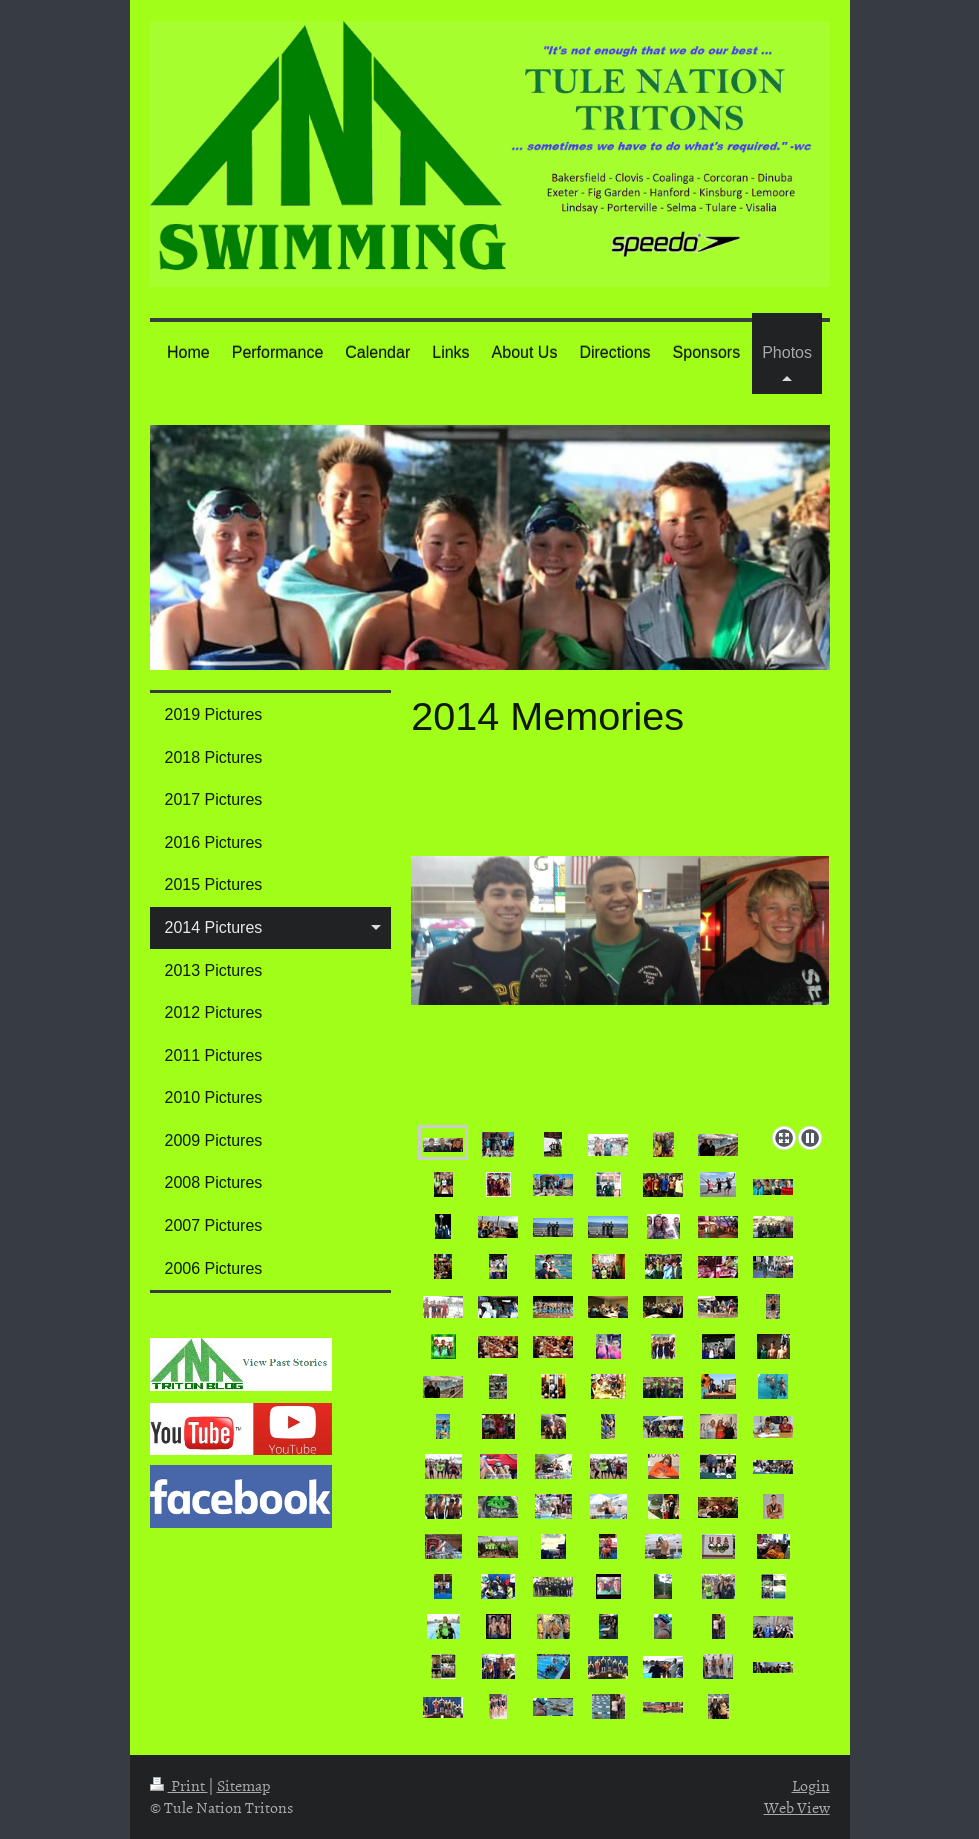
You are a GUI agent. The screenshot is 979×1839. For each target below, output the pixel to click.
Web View (797, 1807)
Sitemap (243, 1785)
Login (811, 1785)
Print (179, 1785)
